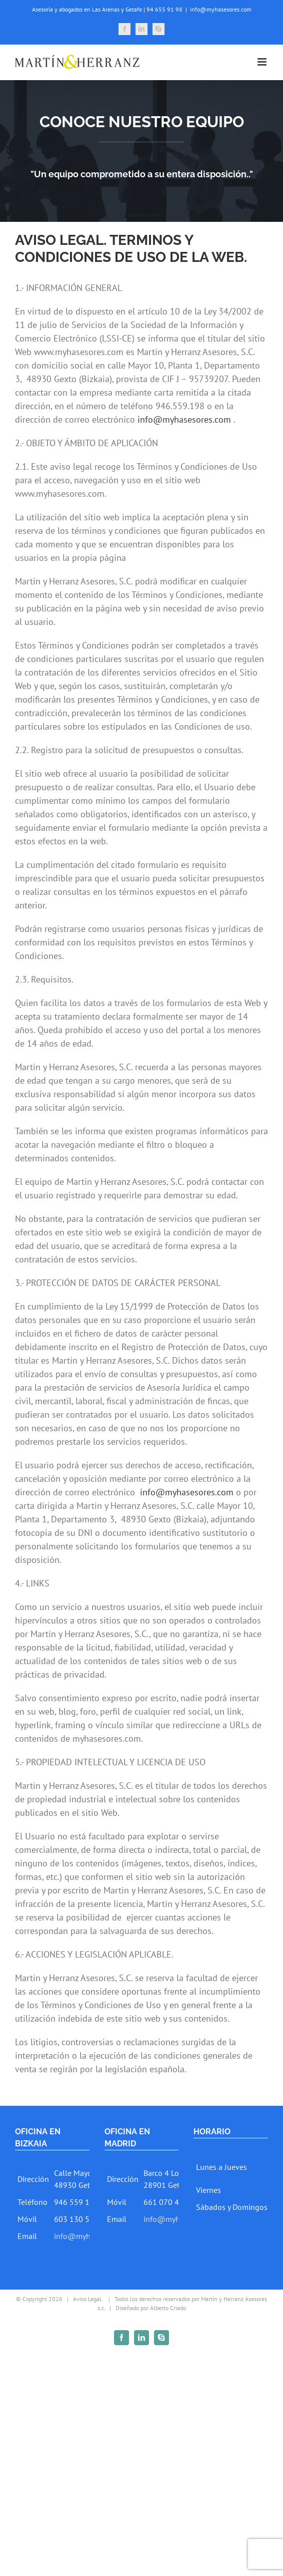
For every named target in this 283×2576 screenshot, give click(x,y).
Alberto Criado (168, 2308)
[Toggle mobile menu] (263, 62)
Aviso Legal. (88, 2299)
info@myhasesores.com (221, 9)
